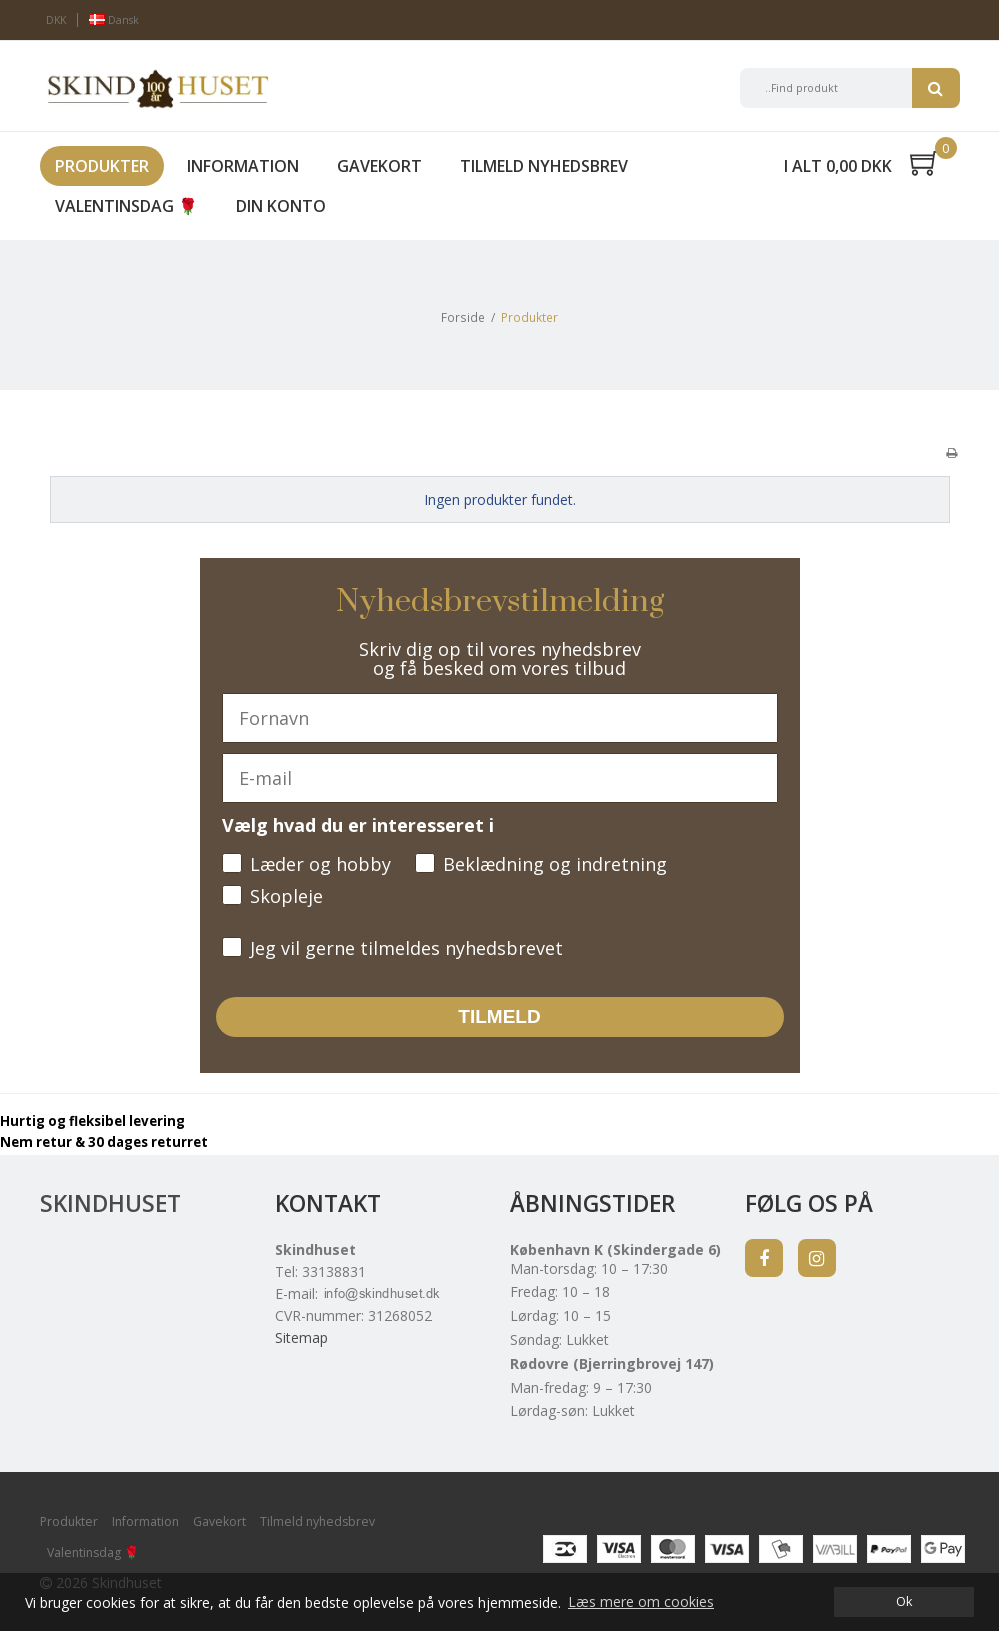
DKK (56, 20)
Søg (936, 88)
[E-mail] (500, 778)
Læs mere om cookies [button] (641, 1601)
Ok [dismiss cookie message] (904, 1601)
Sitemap (301, 1337)
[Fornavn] (500, 718)
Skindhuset (110, 1203)
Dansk (114, 20)
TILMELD (499, 1016)
